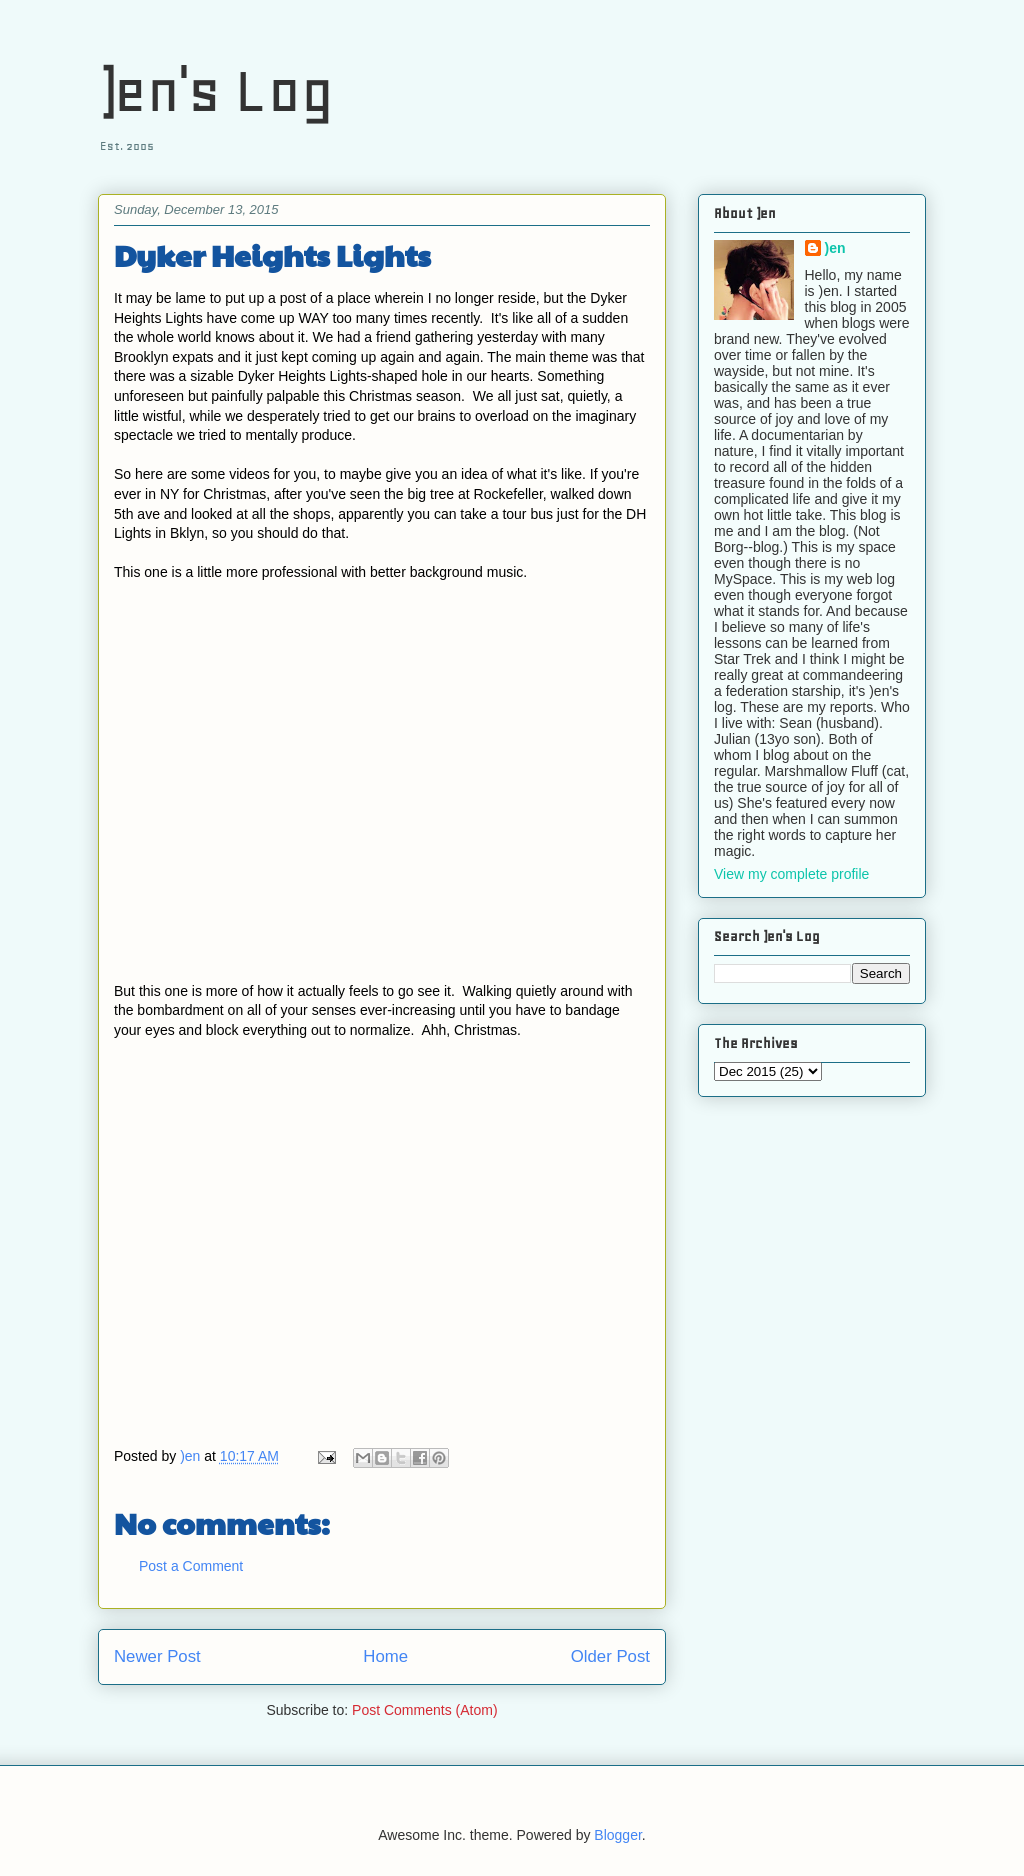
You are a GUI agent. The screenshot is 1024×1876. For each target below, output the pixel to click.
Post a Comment (191, 1566)
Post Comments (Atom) (424, 1710)
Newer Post (157, 1656)
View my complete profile (791, 874)
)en (835, 248)
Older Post (610, 1656)
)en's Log (216, 90)
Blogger (617, 1835)
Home (385, 1656)
